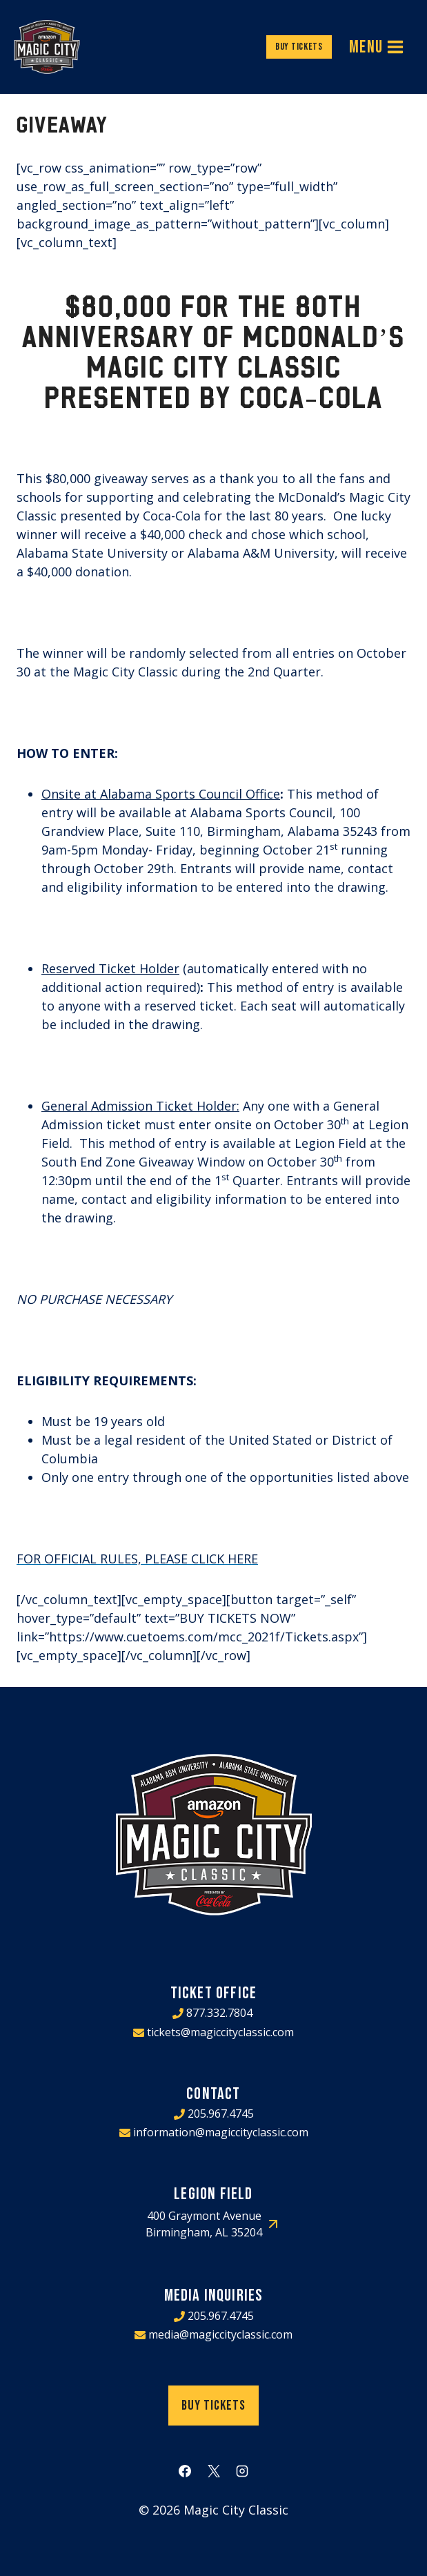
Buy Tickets (299, 46)
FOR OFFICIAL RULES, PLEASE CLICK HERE (137, 1558)
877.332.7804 (219, 2012)
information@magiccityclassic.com (220, 2132)
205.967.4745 (221, 2113)
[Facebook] (184, 2471)
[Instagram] (242, 2471)
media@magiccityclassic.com (220, 2334)
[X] (213, 2471)
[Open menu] (377, 47)
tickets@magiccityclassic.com (220, 2032)
